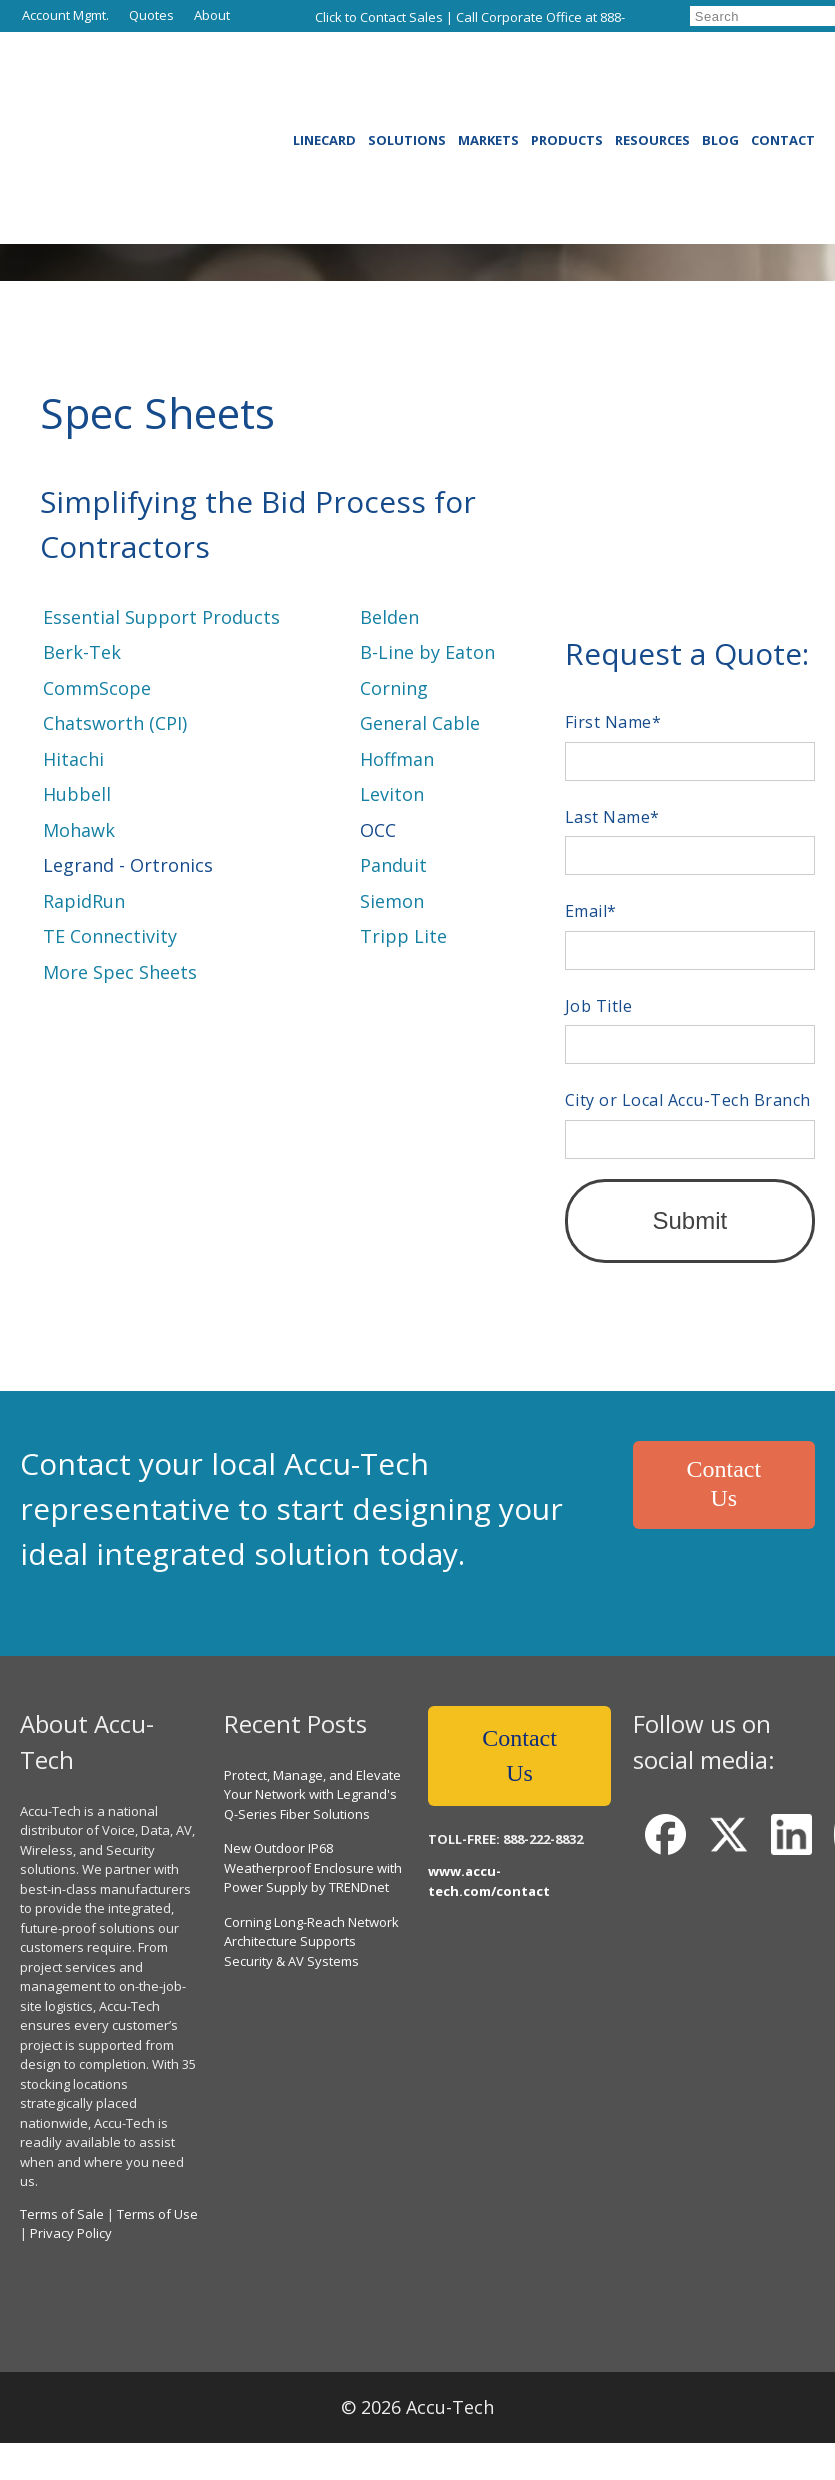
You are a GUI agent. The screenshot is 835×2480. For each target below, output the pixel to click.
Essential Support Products (161, 617)
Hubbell (77, 794)
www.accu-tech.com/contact (489, 1842)
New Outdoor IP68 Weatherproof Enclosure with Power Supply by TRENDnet (313, 1826)
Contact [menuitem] (783, 78)
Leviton (392, 794)
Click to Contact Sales (379, 17)
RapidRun (84, 901)
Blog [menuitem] (720, 78)
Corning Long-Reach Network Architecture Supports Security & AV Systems (311, 1899)
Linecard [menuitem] (324, 78)
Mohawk (79, 830)
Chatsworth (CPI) (115, 723)
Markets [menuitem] (488, 78)
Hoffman (397, 759)
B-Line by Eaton (427, 652)
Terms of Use (157, 2172)
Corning (394, 688)
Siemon (392, 901)
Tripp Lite (403, 936)
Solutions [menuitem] (407, 78)
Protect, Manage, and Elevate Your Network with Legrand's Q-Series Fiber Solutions (312, 1752)
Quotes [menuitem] (151, 15)
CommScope (97, 688)
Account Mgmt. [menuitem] (65, 15)
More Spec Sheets (120, 972)
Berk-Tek (82, 652)
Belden (389, 617)
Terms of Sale (62, 2172)
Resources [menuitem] (652, 78)
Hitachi (73, 759)
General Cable (420, 723)
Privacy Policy (71, 2192)
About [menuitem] (212, 15)
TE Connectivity (110, 936)
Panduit (393, 865)
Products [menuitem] (567, 78)
